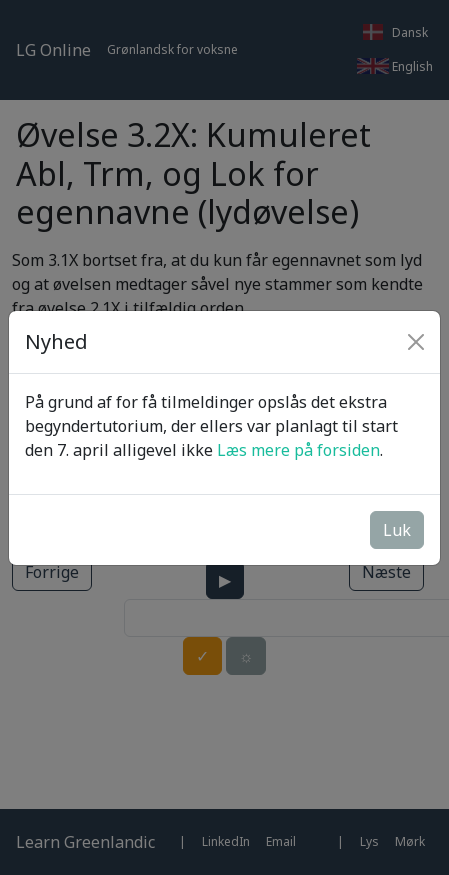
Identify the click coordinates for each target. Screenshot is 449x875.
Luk (397, 530)
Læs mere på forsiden (298, 450)
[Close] (416, 342)
